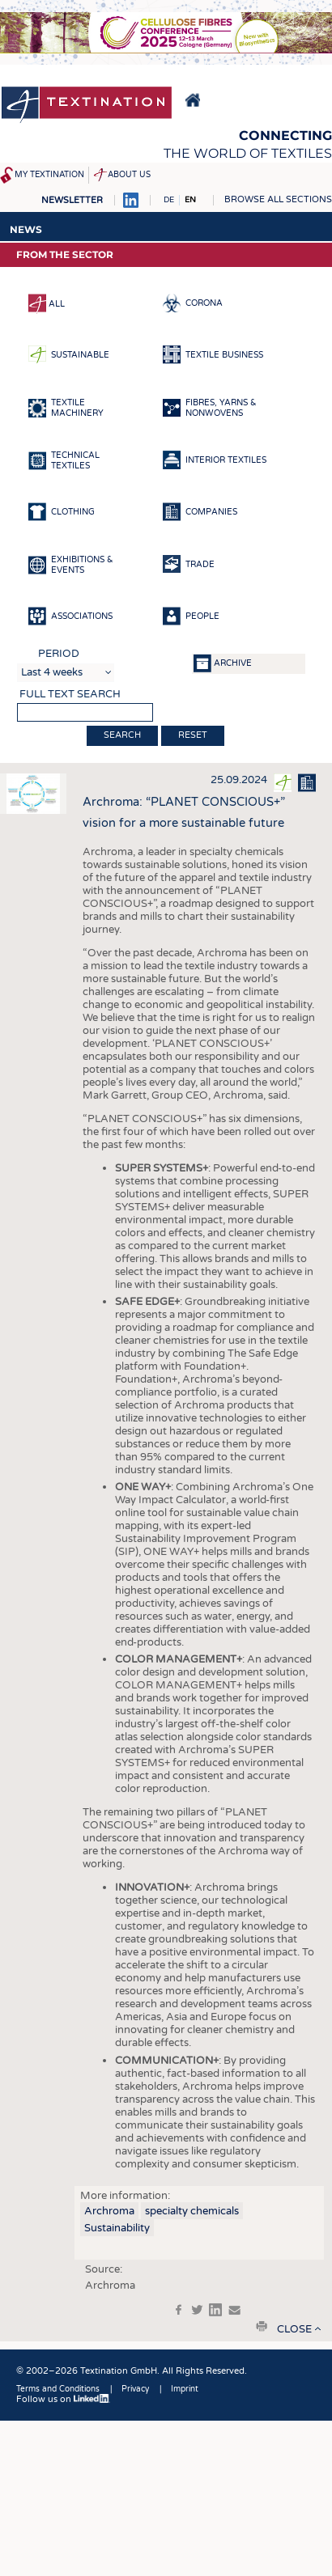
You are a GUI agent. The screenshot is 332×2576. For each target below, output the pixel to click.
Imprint (184, 2389)
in (215, 2309)
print (261, 2326)
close (294, 2329)
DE (169, 200)
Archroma (109, 2211)
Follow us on (63, 2399)
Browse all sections (278, 199)
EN (190, 200)
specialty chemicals (192, 2211)
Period (58, 653)
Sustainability (117, 2228)
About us (129, 175)
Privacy (135, 2389)
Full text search (70, 694)
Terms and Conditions (58, 2389)
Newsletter (72, 200)
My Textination (49, 175)
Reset (192, 735)
